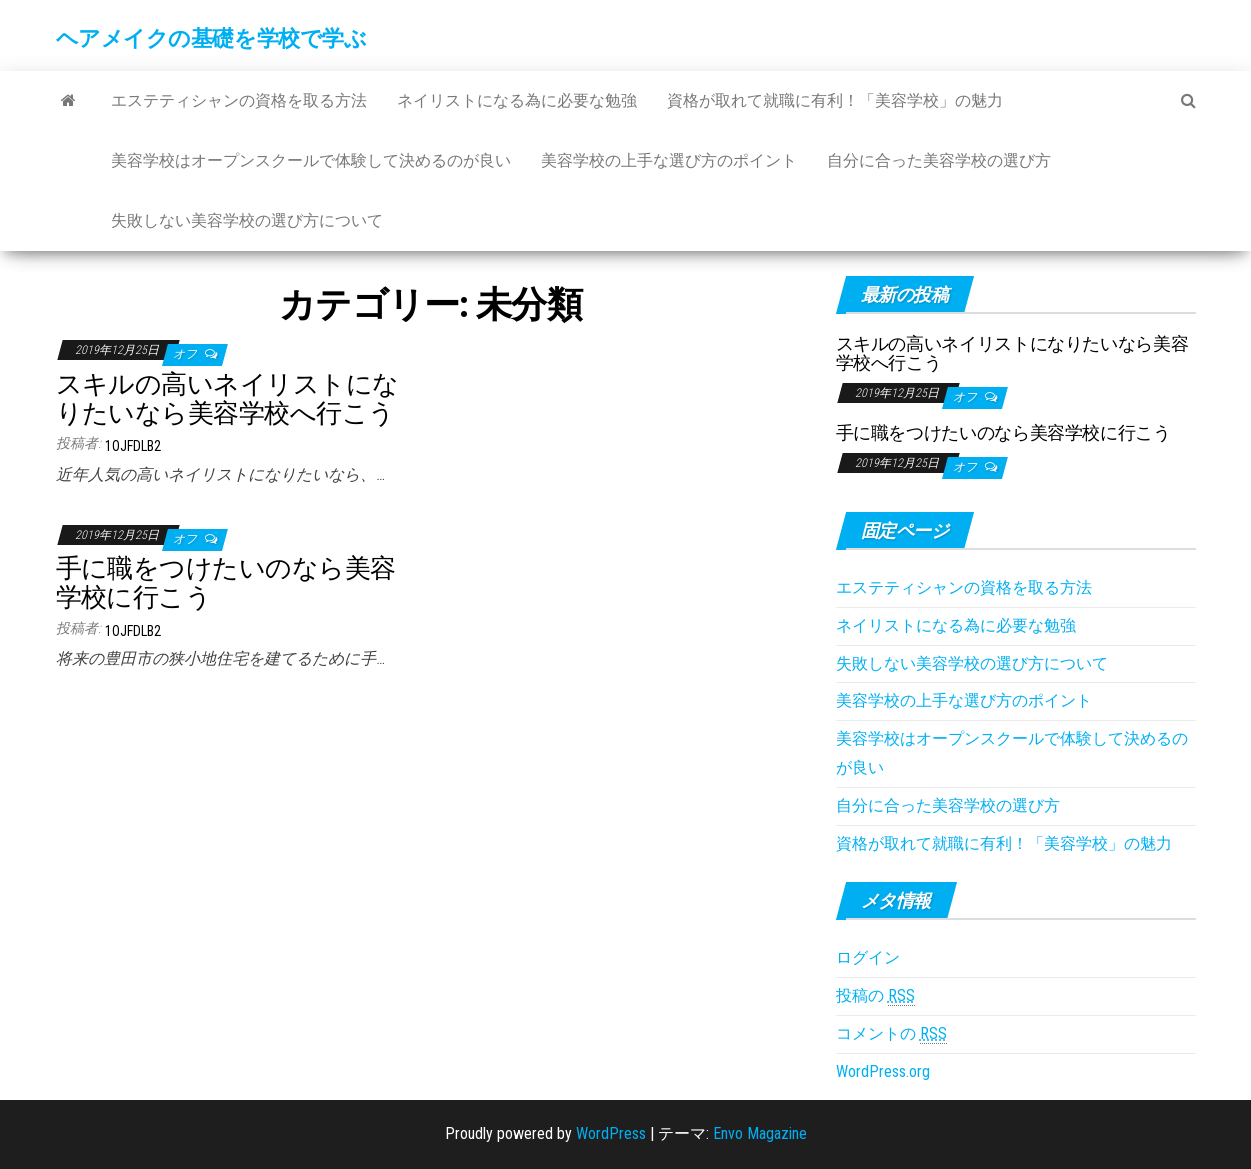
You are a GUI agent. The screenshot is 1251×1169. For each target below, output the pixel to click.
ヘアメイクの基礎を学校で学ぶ (211, 38)
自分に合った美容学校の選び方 (939, 160)
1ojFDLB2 (133, 446)
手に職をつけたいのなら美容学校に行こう (226, 582)
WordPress (611, 1133)
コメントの (891, 1034)
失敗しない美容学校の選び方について (247, 220)
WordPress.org (883, 1071)
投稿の (875, 996)
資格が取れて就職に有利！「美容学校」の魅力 (835, 100)
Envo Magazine (760, 1133)
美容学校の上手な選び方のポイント (669, 160)
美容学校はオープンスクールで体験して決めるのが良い (311, 160)
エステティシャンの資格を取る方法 (239, 100)
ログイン (868, 957)
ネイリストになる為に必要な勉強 (517, 100)
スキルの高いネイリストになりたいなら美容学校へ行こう (227, 398)
